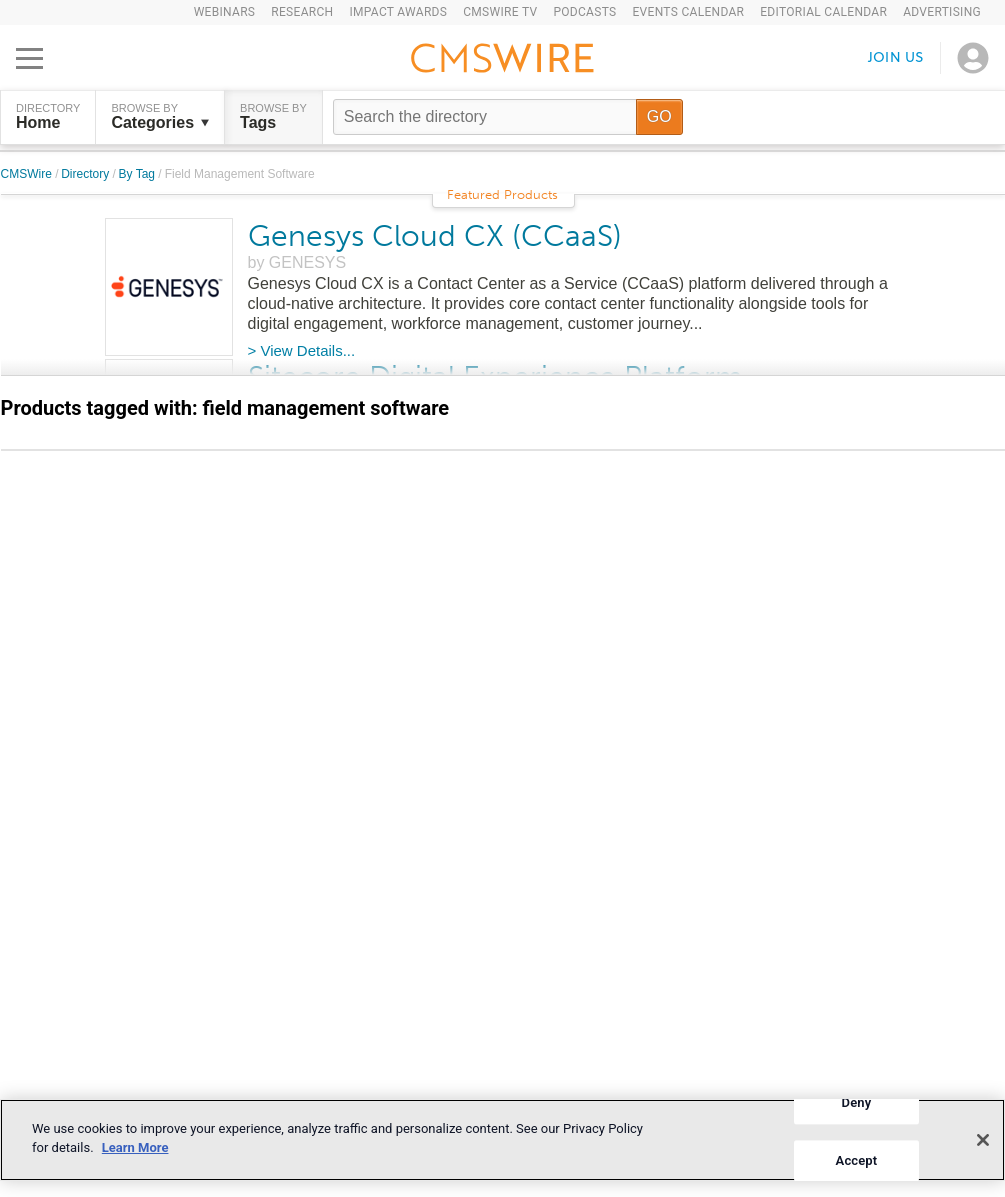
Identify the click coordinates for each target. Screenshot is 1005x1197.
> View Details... (302, 350)
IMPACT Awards (398, 12)
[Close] (983, 1140)
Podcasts (584, 12)
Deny (857, 1102)
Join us (896, 57)
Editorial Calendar (823, 12)
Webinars (225, 12)
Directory (86, 174)
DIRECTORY (48, 117)
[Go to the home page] (503, 61)
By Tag (139, 174)
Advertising (942, 12)
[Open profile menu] (973, 58)
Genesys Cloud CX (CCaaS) (435, 236)
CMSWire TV (500, 12)
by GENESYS (297, 262)
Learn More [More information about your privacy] (135, 1147)
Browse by (160, 117)
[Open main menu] (29, 58)
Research (302, 12)
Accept (857, 1160)
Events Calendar (688, 12)
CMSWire (28, 174)
